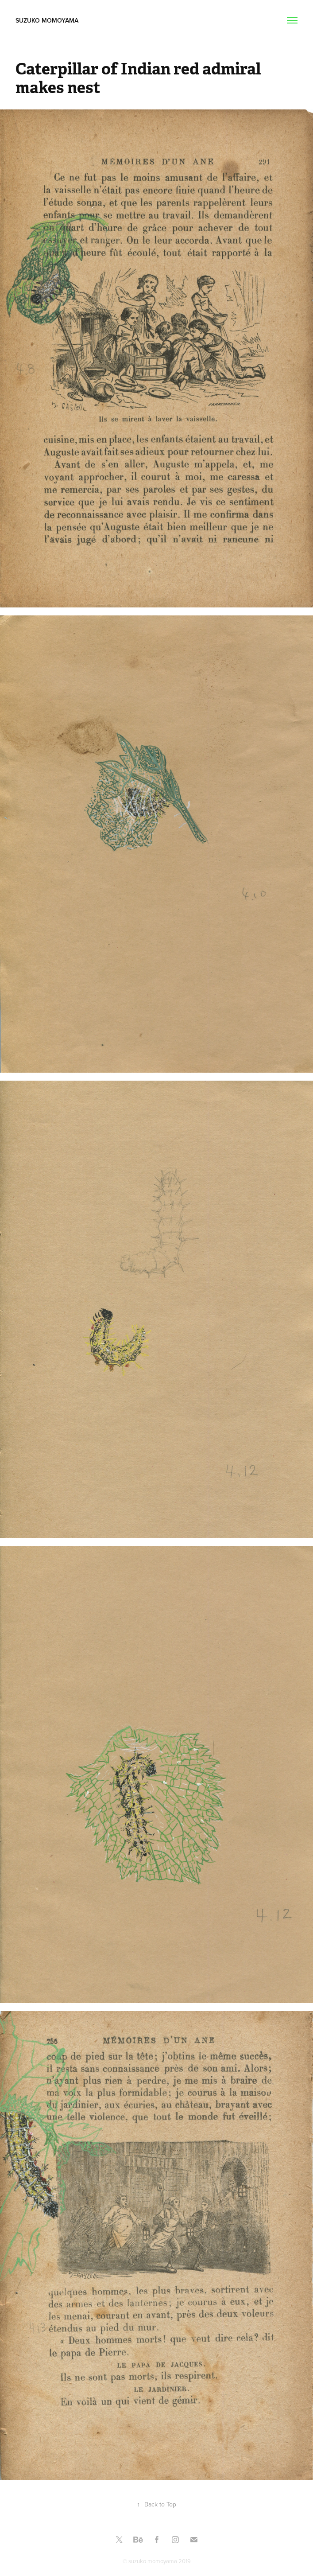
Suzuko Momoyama (48, 20)
